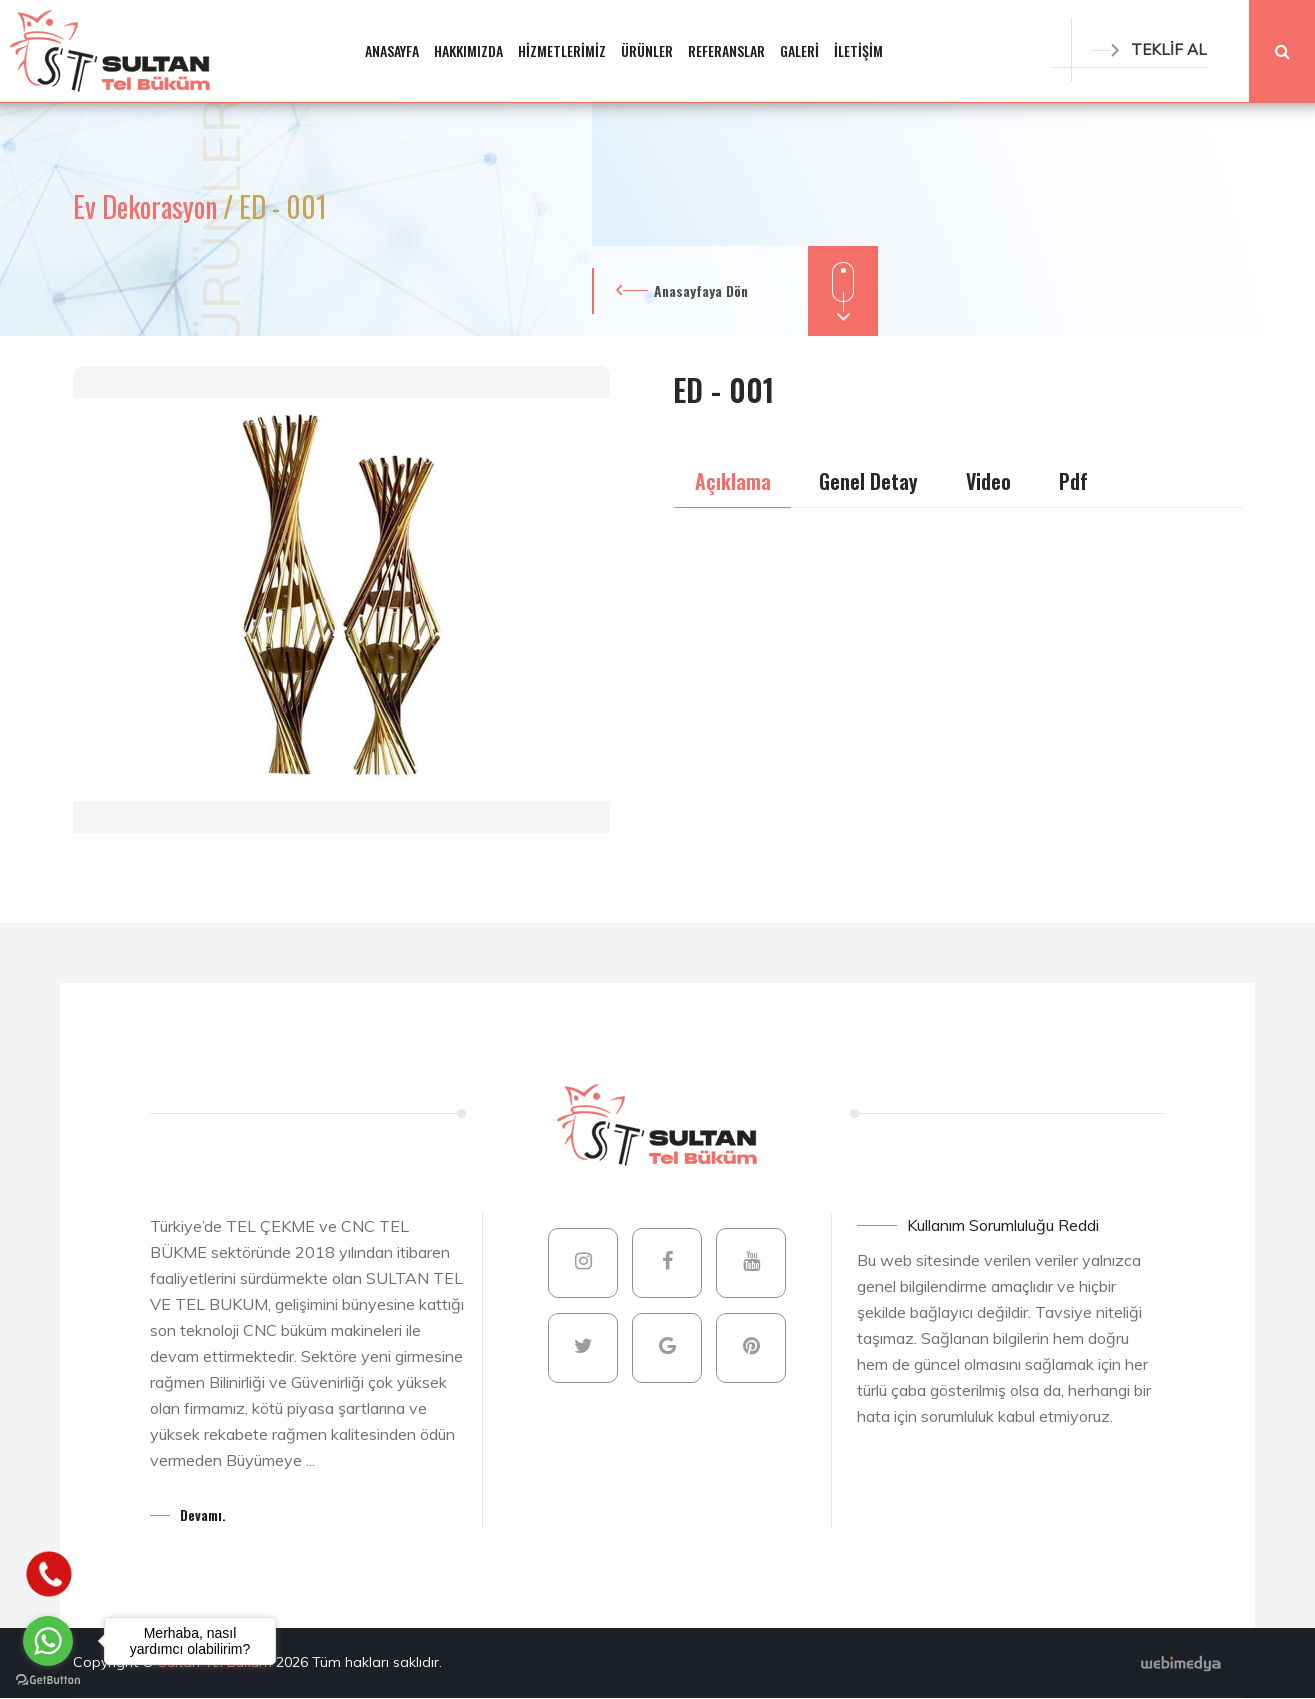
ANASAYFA (392, 50)
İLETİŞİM (858, 50)
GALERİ (799, 50)
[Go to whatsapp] (48, 1641)
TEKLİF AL (1149, 49)
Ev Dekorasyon (148, 206)
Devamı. (203, 1514)
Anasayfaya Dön (701, 290)
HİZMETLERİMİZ (562, 50)
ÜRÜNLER (647, 50)
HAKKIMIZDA (468, 50)
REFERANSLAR (726, 50)
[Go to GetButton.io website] (48, 1679)
